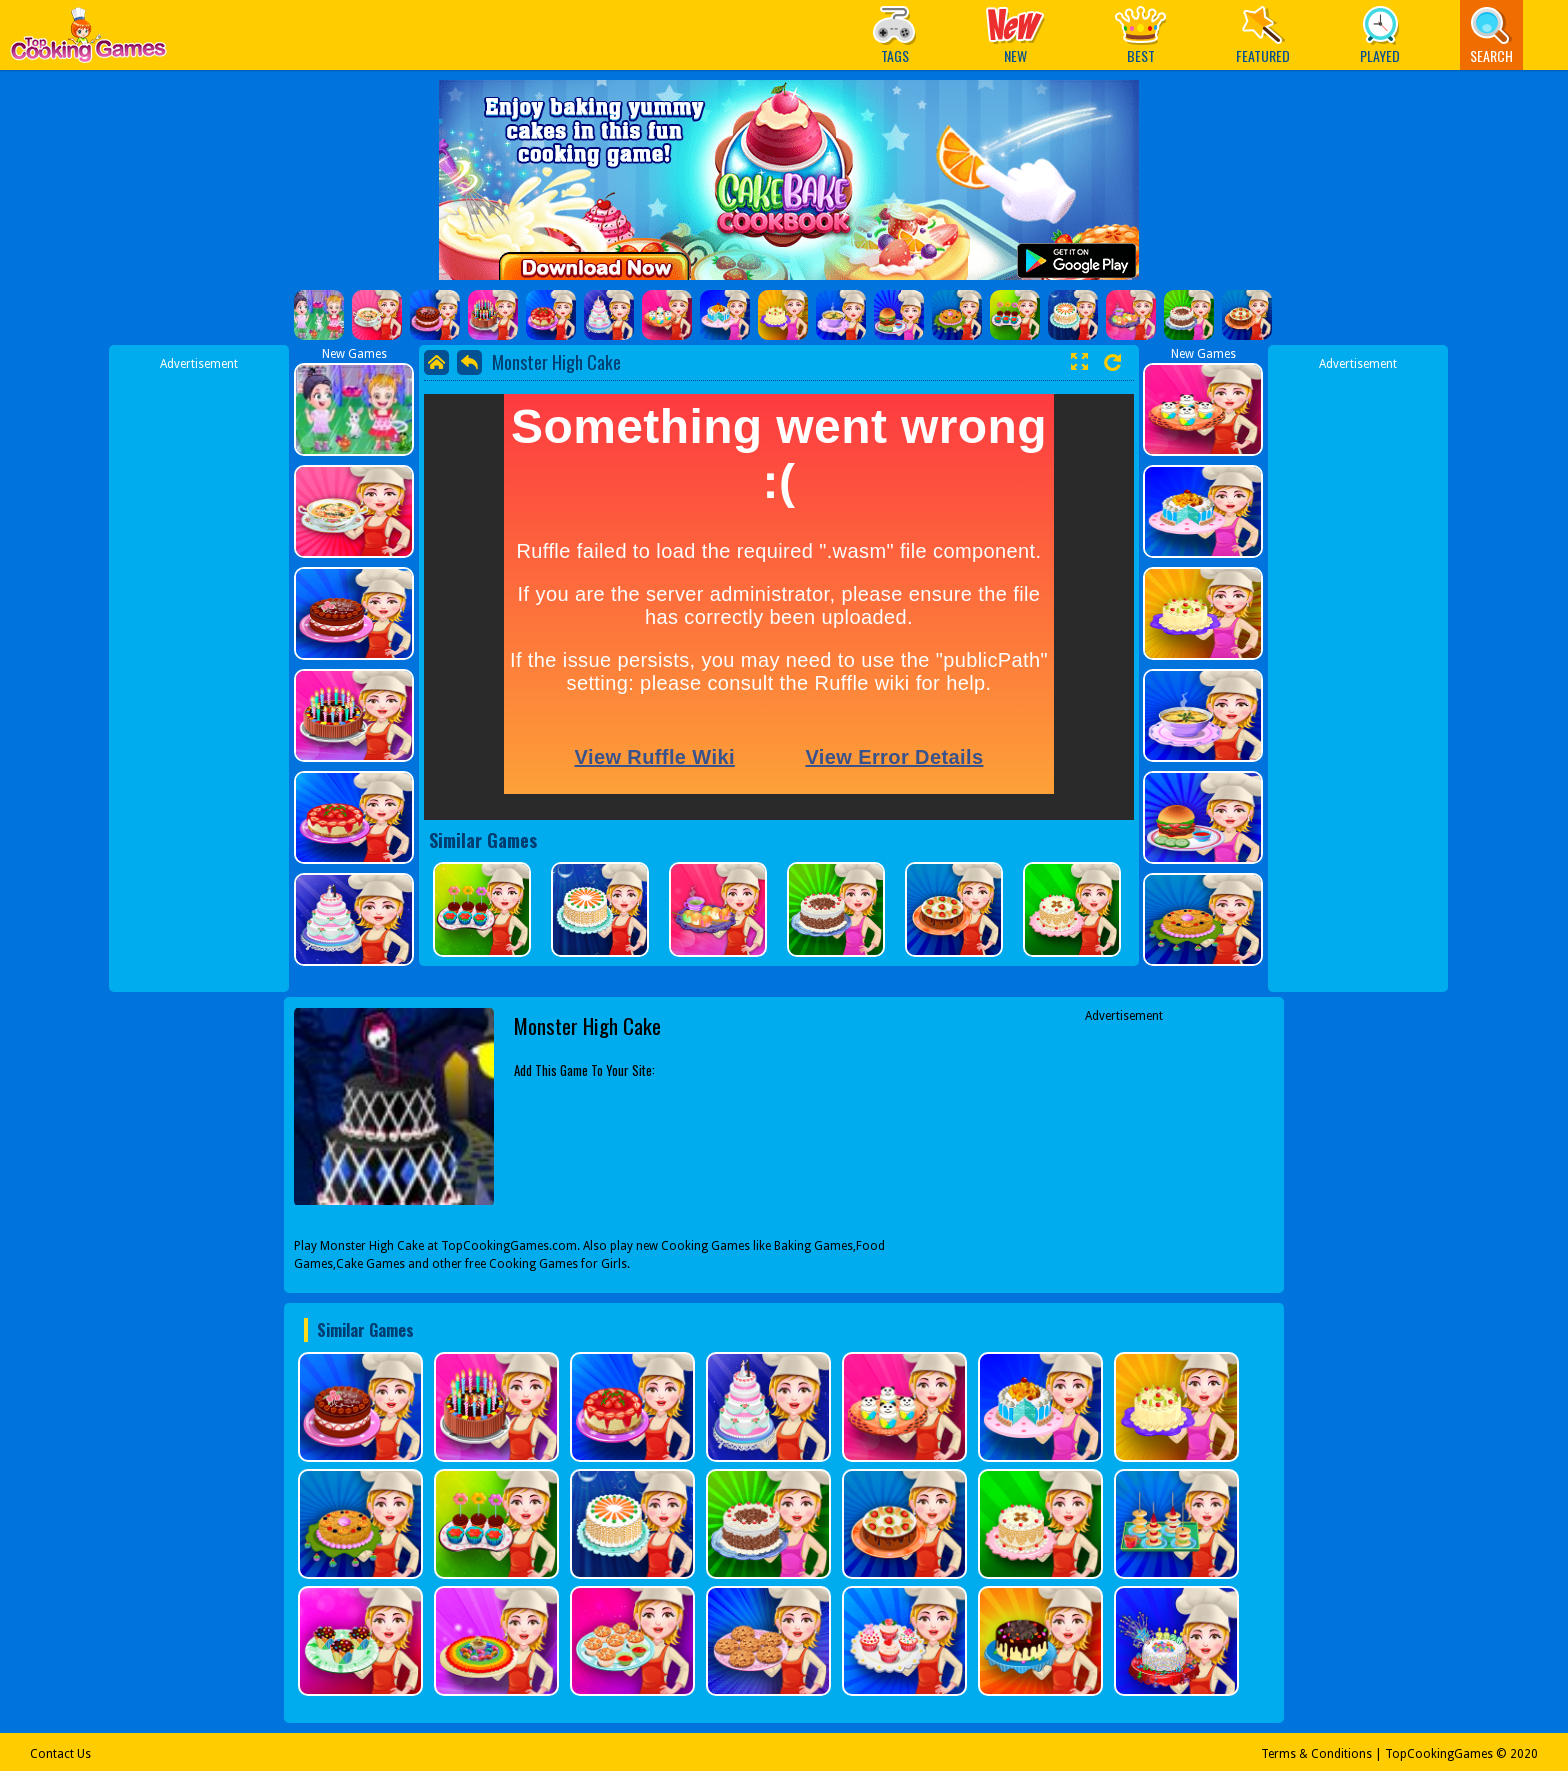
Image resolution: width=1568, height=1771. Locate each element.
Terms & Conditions (1316, 1754)
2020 (1524, 1754)
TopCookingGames (1439, 1754)
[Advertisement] (199, 673)
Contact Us (60, 1754)
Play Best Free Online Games (88, 40)
